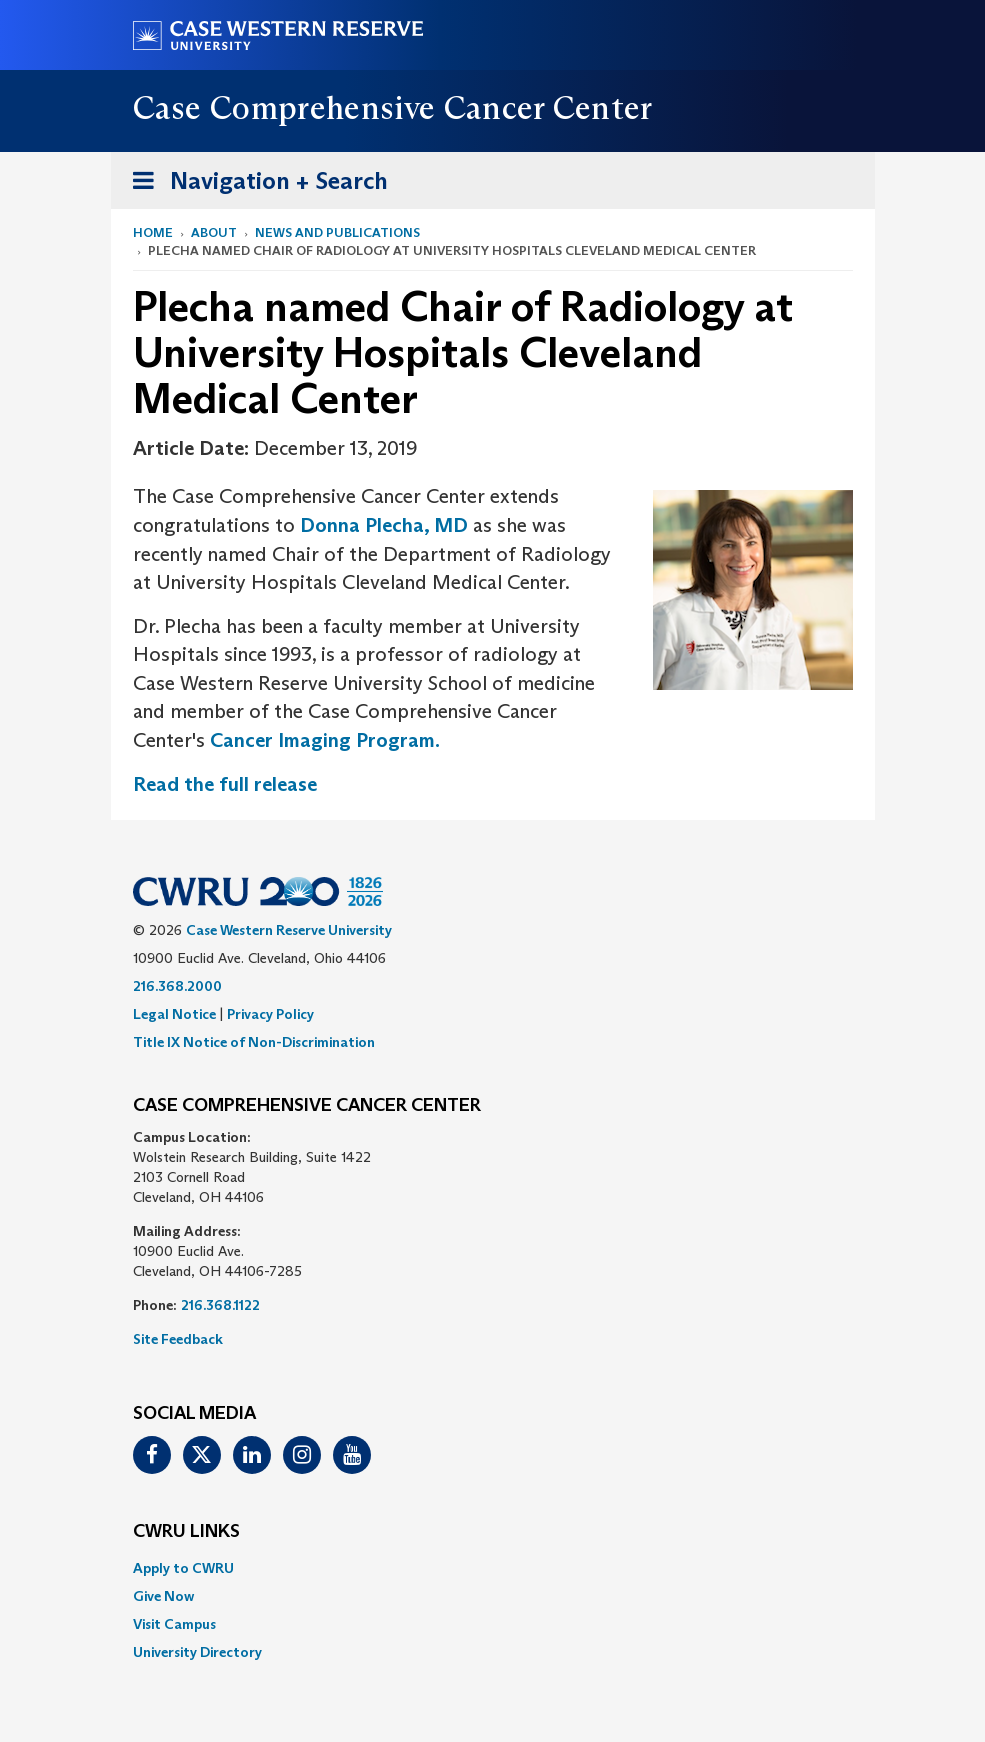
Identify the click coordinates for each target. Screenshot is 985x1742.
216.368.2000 (177, 986)
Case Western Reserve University (289, 930)
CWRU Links (186, 1532)
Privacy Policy (270, 1014)
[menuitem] (493, 1568)
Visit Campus (174, 1624)
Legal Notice (174, 1014)
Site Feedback (178, 1339)
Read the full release (225, 784)
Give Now (163, 1596)
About (214, 232)
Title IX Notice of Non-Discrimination (254, 1042)
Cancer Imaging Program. (325, 740)
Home (153, 232)
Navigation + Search (254, 184)
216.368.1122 (220, 1305)
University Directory (197, 1652)
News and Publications (337, 232)
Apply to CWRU (183, 1568)
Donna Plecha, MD (384, 525)
